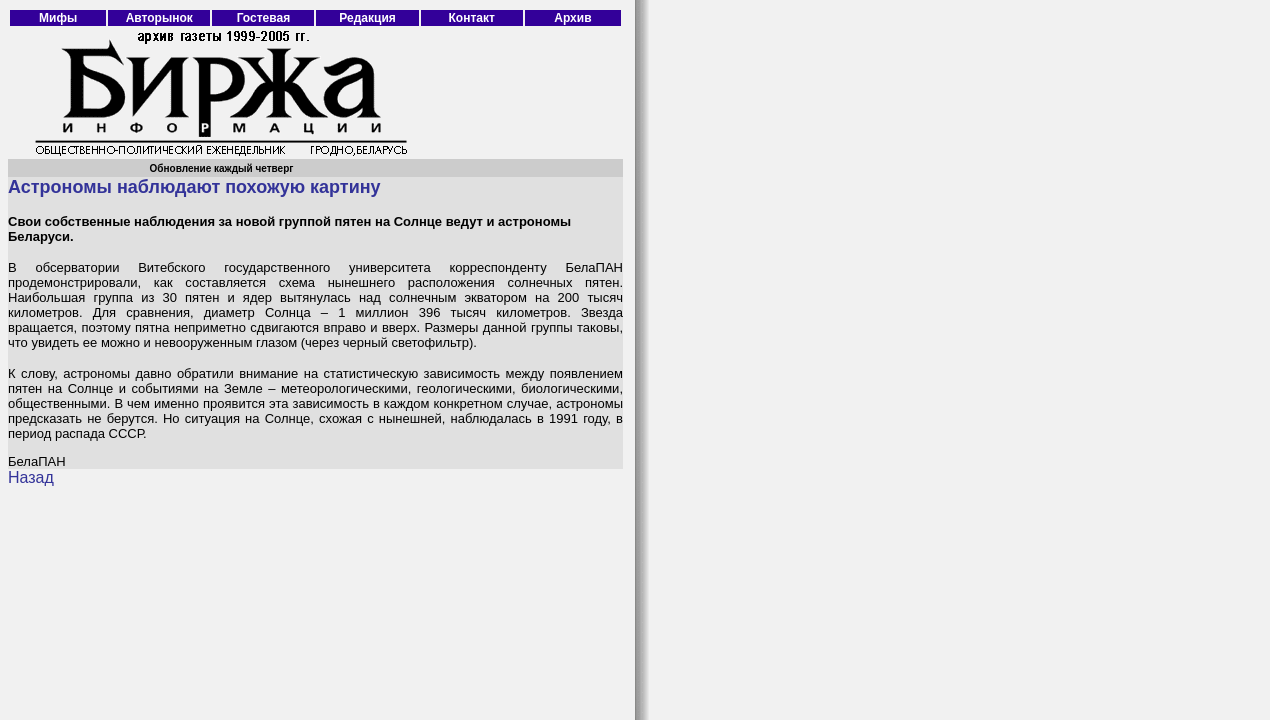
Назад (31, 477)
